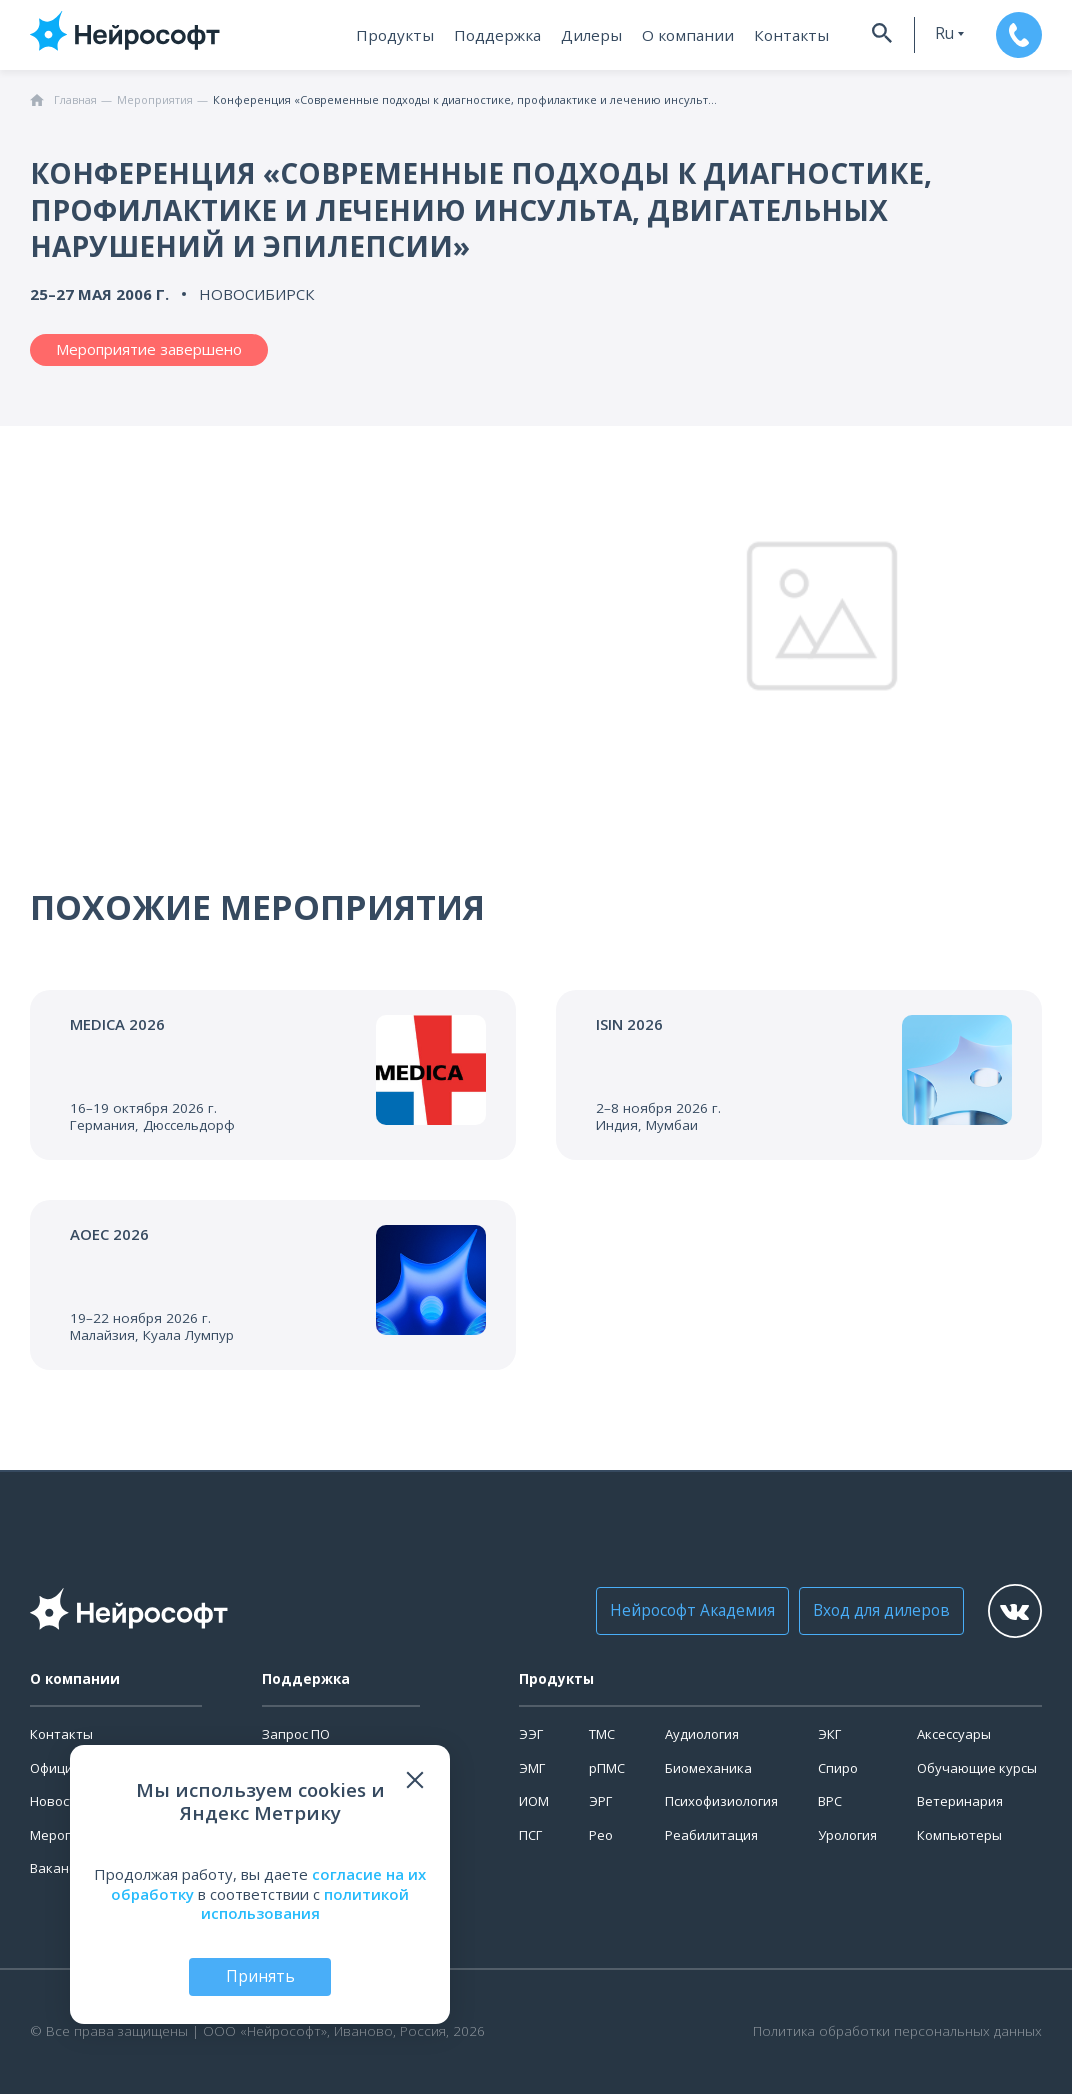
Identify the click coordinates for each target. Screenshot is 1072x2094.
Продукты (396, 35)
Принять (260, 1976)
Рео (601, 1835)
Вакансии (60, 1868)
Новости (57, 1801)
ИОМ (534, 1801)
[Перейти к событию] (273, 1075)
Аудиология (702, 1734)
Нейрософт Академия (682, 1610)
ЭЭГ (531, 1734)
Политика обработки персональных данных (897, 2031)
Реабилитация (711, 1835)
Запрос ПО (296, 1734)
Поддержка (495, 35)
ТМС (602, 1734)
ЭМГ (532, 1768)
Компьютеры (959, 1835)
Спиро (838, 1768)
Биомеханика (708, 1768)
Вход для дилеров (863, 1610)
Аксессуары (954, 1734)
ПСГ (530, 1835)
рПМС (607, 1768)
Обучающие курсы (977, 1768)
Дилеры (587, 35)
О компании (678, 35)
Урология (847, 1835)
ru (930, 33)
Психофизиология (721, 1801)
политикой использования (305, 1902)
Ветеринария (960, 1801)
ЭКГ (829, 1734)
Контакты (775, 35)
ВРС (830, 1801)
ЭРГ (600, 1801)
